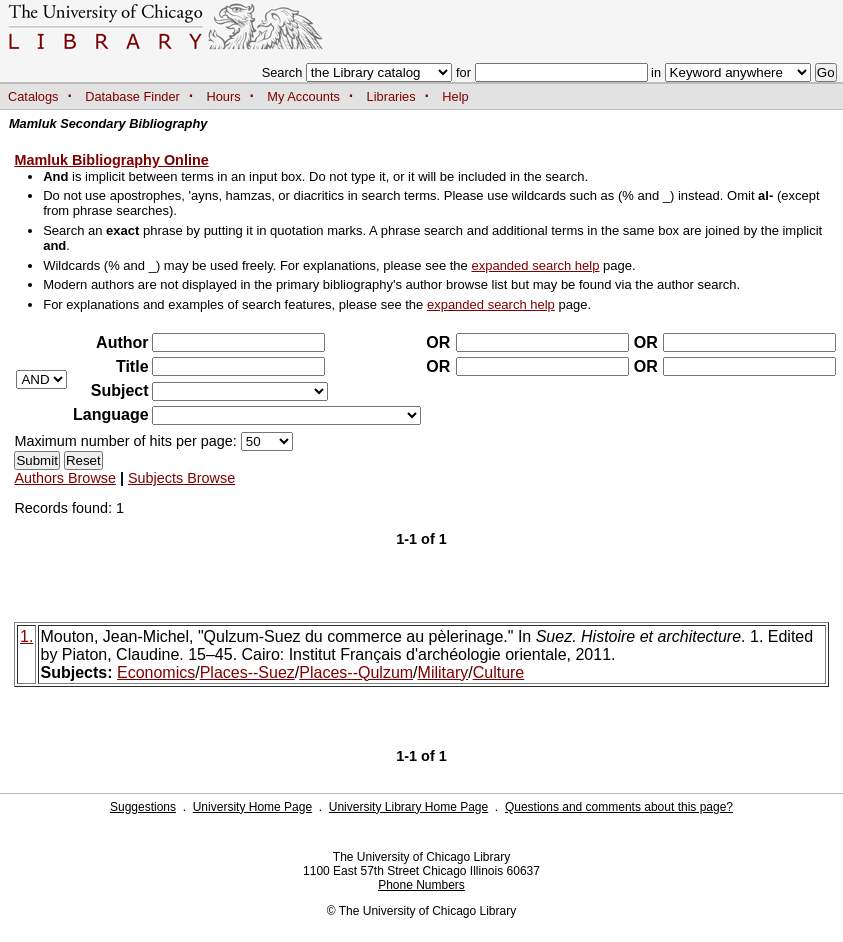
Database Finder (132, 96)
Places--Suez (247, 672)
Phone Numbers (421, 885)
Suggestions (143, 807)
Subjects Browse (181, 478)
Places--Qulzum (356, 672)
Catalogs (33, 96)
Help (455, 96)
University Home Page (252, 807)
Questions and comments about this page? (619, 807)
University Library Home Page (408, 807)
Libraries (391, 96)
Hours (224, 96)
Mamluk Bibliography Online (111, 160)
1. (26, 636)
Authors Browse (65, 478)
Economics (156, 672)
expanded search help (535, 265)
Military (443, 672)
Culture (499, 672)
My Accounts (303, 96)
